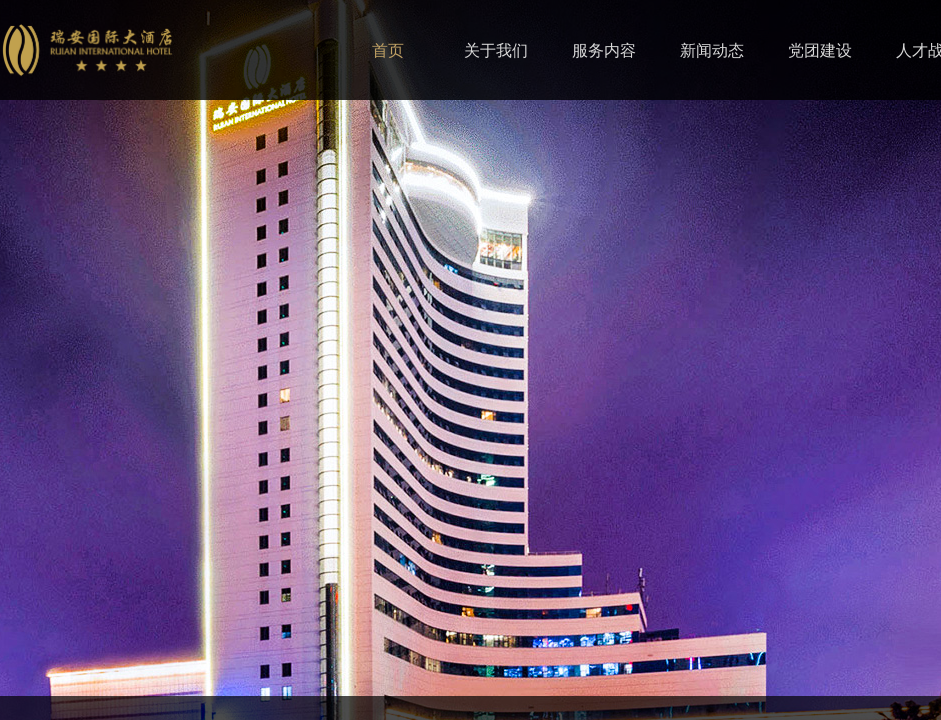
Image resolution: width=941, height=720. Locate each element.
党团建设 (820, 50)
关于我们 (496, 50)
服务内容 (604, 50)
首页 (388, 50)
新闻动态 (712, 50)
